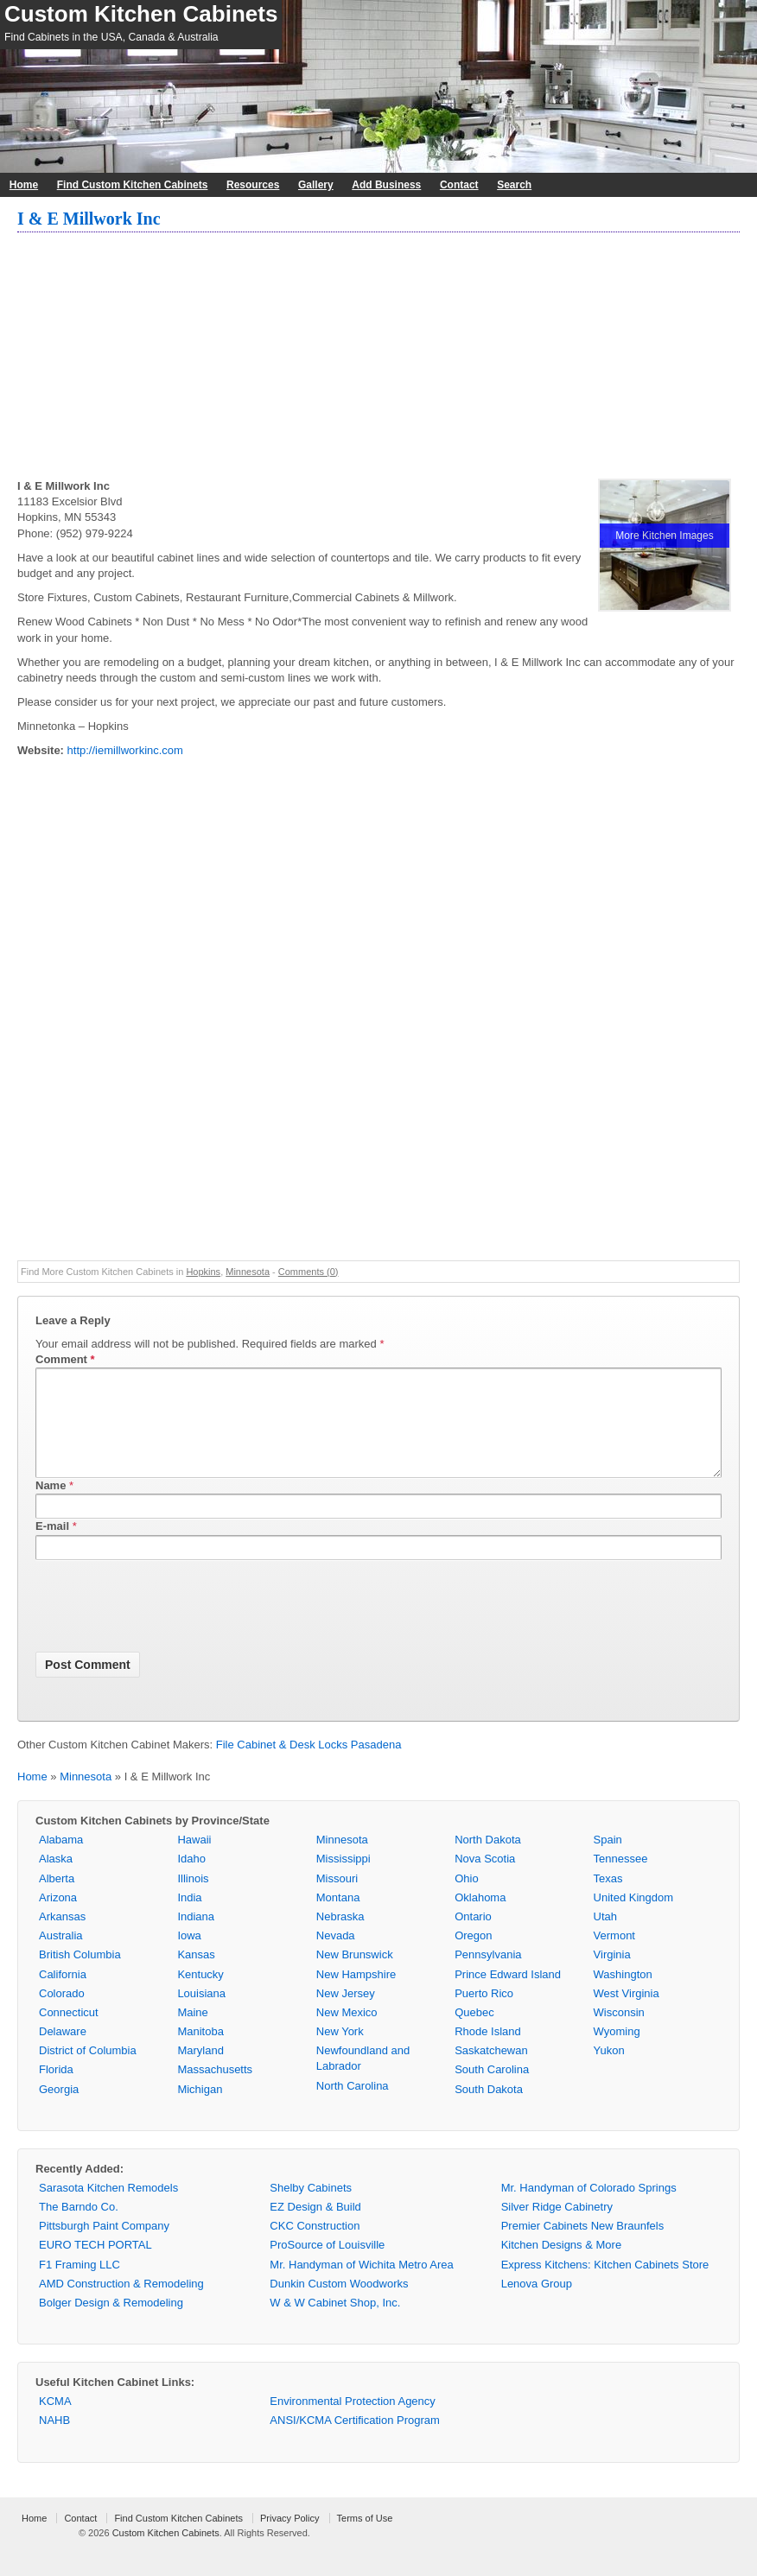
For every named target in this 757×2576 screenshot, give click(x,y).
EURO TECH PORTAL (95, 2265)
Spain (608, 1860)
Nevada (335, 1956)
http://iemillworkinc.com (125, 750)
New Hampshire (356, 1995)
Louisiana (201, 2014)
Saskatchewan (491, 2071)
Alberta (56, 1899)
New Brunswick (354, 1975)
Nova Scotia (485, 1879)
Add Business (386, 185)
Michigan (199, 2109)
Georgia (59, 2109)
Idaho (191, 1879)
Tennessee (621, 1879)
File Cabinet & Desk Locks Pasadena (309, 1765)
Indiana (195, 1937)
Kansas (195, 1975)
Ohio (466, 1899)
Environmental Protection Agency (353, 2421)
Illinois (192, 1899)
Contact (459, 185)
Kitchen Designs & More (561, 2265)
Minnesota (248, 1271)
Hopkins (203, 1271)
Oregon (473, 1956)
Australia (61, 1956)
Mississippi (343, 1879)
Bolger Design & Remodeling (111, 2323)
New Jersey (345, 2014)
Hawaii (194, 1860)
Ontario (473, 1937)
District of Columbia (88, 2071)
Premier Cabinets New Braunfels (583, 2246)
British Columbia (80, 1975)
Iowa (188, 1956)
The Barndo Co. (78, 2227)
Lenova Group (536, 2304)
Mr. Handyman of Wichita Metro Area (361, 2285)
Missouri (337, 1899)
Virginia (612, 1975)
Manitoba (200, 2052)
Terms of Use (365, 2539)
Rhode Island (488, 2052)
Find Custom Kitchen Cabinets (132, 185)
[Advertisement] (378, 358)
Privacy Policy (289, 2539)
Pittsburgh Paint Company (104, 2246)
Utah (605, 1937)
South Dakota (489, 2109)
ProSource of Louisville (327, 2265)
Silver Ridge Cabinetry (557, 2227)
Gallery (316, 185)
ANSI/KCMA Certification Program (355, 2440)
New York (340, 2052)
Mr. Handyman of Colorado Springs (589, 2208)
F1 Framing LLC (79, 2285)
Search (514, 185)
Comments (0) (308, 1271)
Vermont (614, 1956)
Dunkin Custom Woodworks (339, 2304)
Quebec (474, 2033)
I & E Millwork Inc (89, 218)
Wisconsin (619, 2033)
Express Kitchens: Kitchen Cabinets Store (605, 2285)
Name (50, 1506)
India (189, 1918)
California (62, 1995)
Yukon (609, 2071)
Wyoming (617, 2052)
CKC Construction (314, 2246)
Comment (65, 1359)
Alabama (61, 1860)
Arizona (58, 1918)
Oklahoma (480, 1918)
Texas (608, 1899)
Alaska (56, 1879)
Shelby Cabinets (311, 2208)
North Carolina (352, 2106)
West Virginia (626, 2014)
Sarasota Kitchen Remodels (108, 2208)
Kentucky (200, 1995)
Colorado (62, 2014)
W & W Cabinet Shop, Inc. (335, 2323)
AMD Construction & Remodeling (121, 2304)
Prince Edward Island (508, 1995)
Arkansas (62, 1937)
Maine (192, 2033)
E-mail (52, 1546)
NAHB (54, 2440)
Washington (623, 1995)
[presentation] (166, 1630)
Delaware (62, 2052)
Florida (56, 2090)
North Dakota (488, 1860)
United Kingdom (634, 1918)
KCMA (55, 2421)
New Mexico (347, 2033)
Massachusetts (214, 2090)
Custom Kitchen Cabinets (140, 14)
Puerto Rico (484, 2014)
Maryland (200, 2071)
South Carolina (492, 2090)
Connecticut (69, 2033)
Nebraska (340, 1937)
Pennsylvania (488, 1975)
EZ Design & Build (315, 2227)
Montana (338, 1918)
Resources (252, 185)
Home (24, 185)
